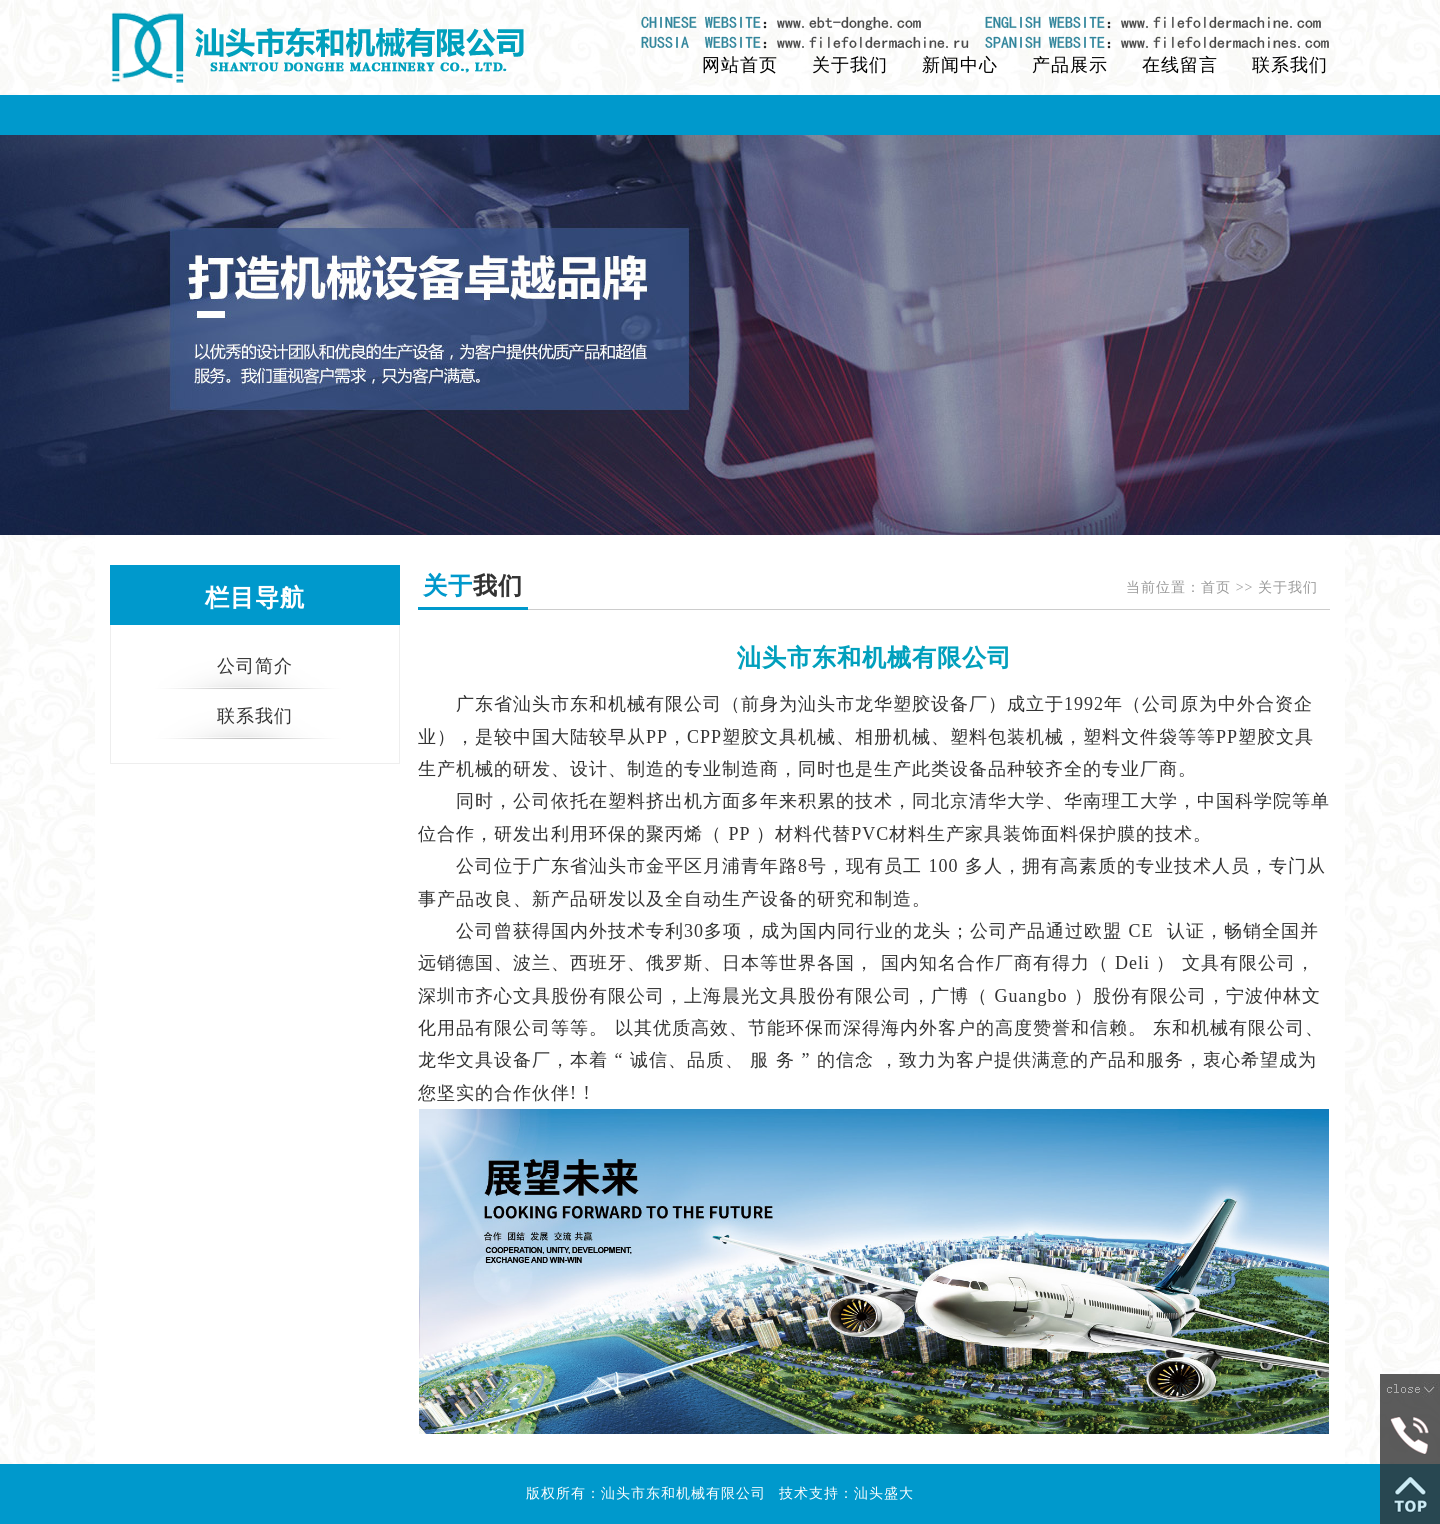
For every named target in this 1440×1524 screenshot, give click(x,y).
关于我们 (850, 65)
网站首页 (740, 65)
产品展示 (1070, 65)
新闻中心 (960, 65)
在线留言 (1180, 65)
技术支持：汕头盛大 (846, 1493)
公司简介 (255, 666)
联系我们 (1290, 65)
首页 (1216, 587)
